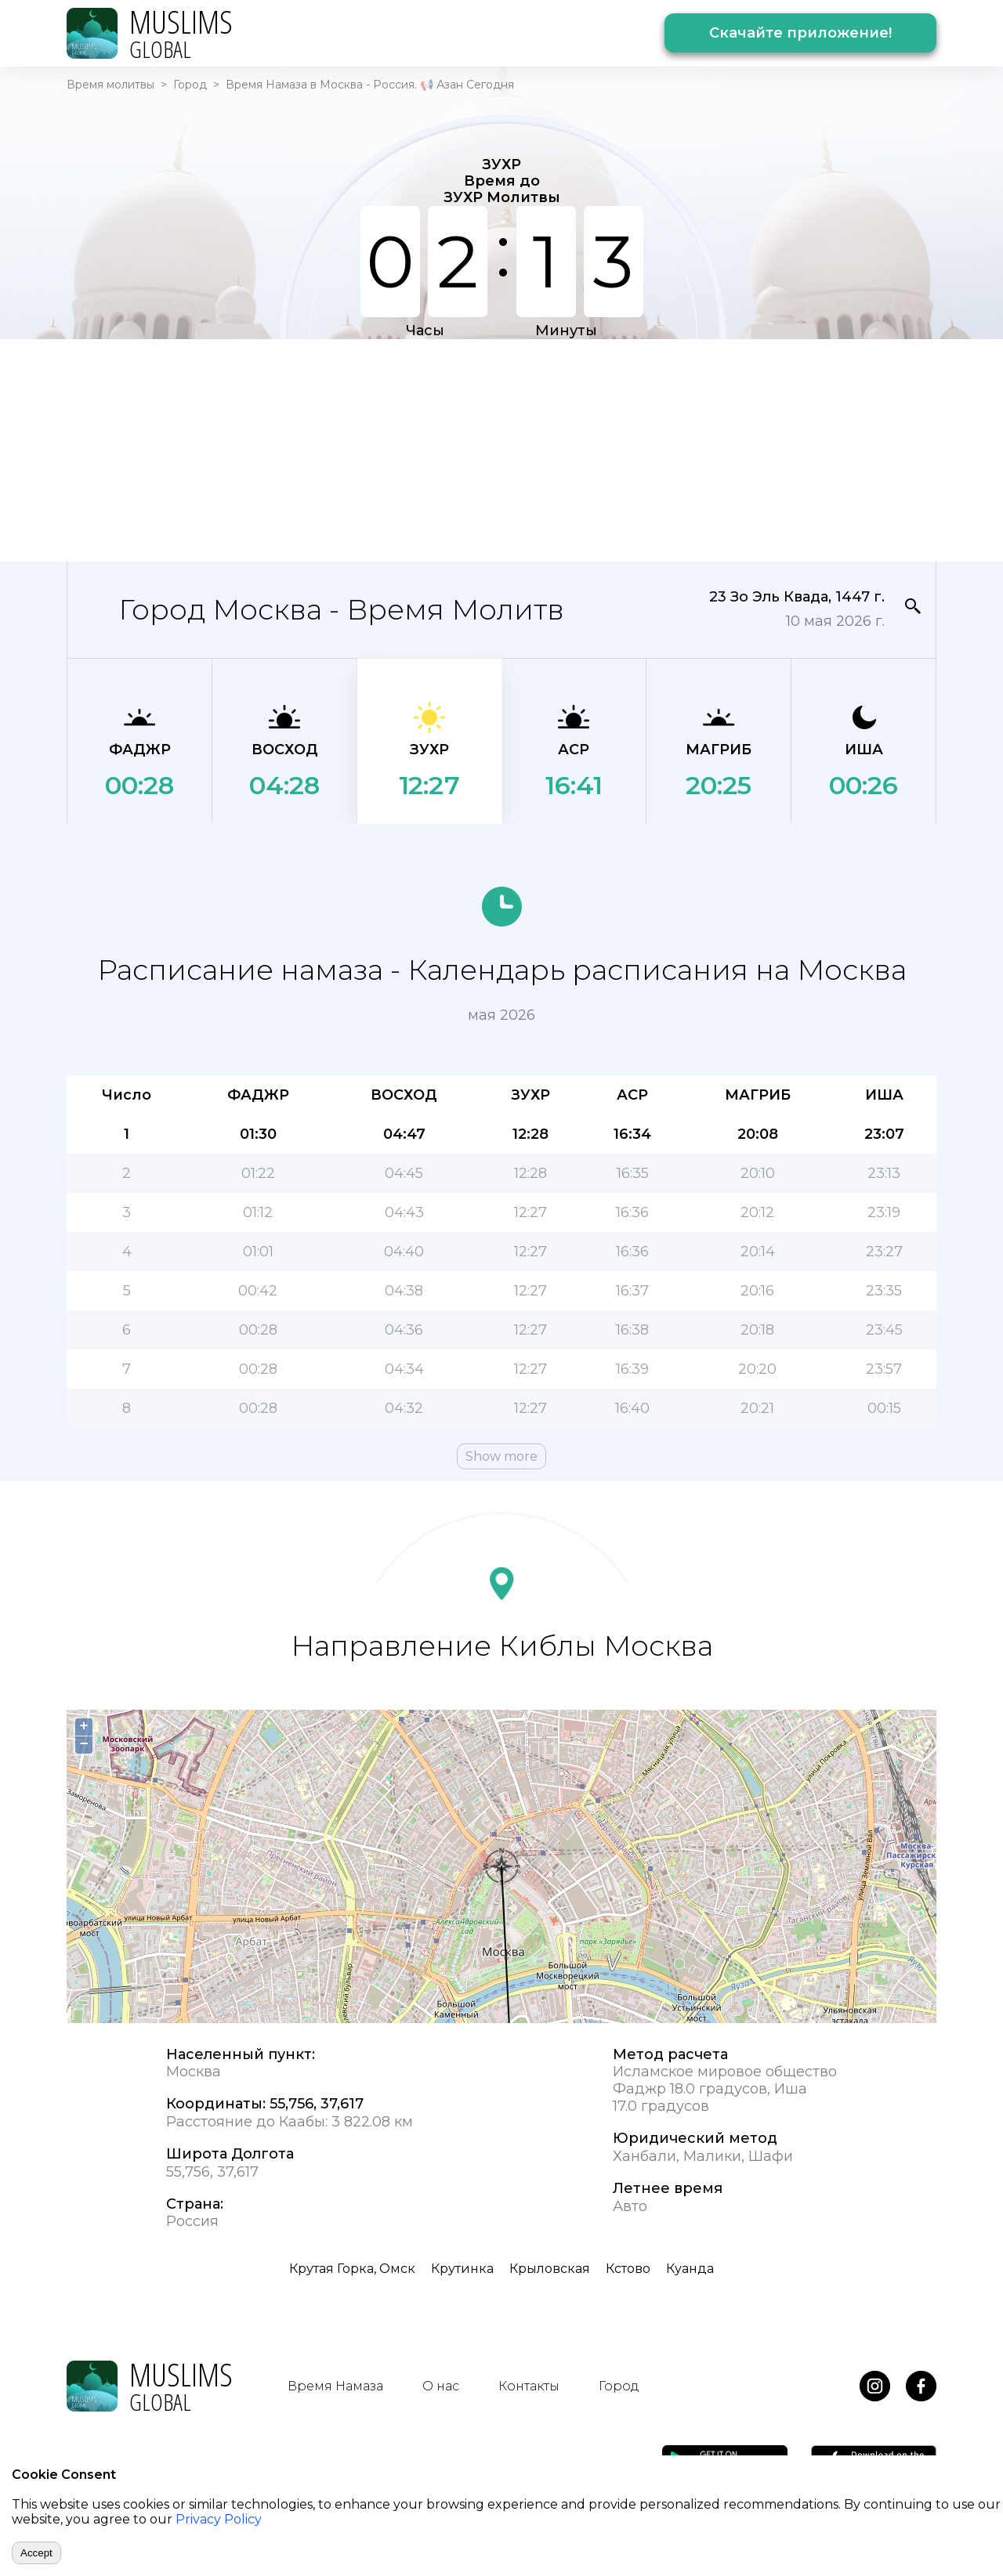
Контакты (528, 2386)
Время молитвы (110, 85)
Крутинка (462, 2268)
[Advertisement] (501, 448)
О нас (440, 2386)
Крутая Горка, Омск (352, 2268)
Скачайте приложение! (800, 33)
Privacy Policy (219, 2519)
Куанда (690, 2268)
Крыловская (549, 2268)
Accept (36, 2553)
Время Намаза (335, 2386)
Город (190, 85)
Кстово (628, 2268)
